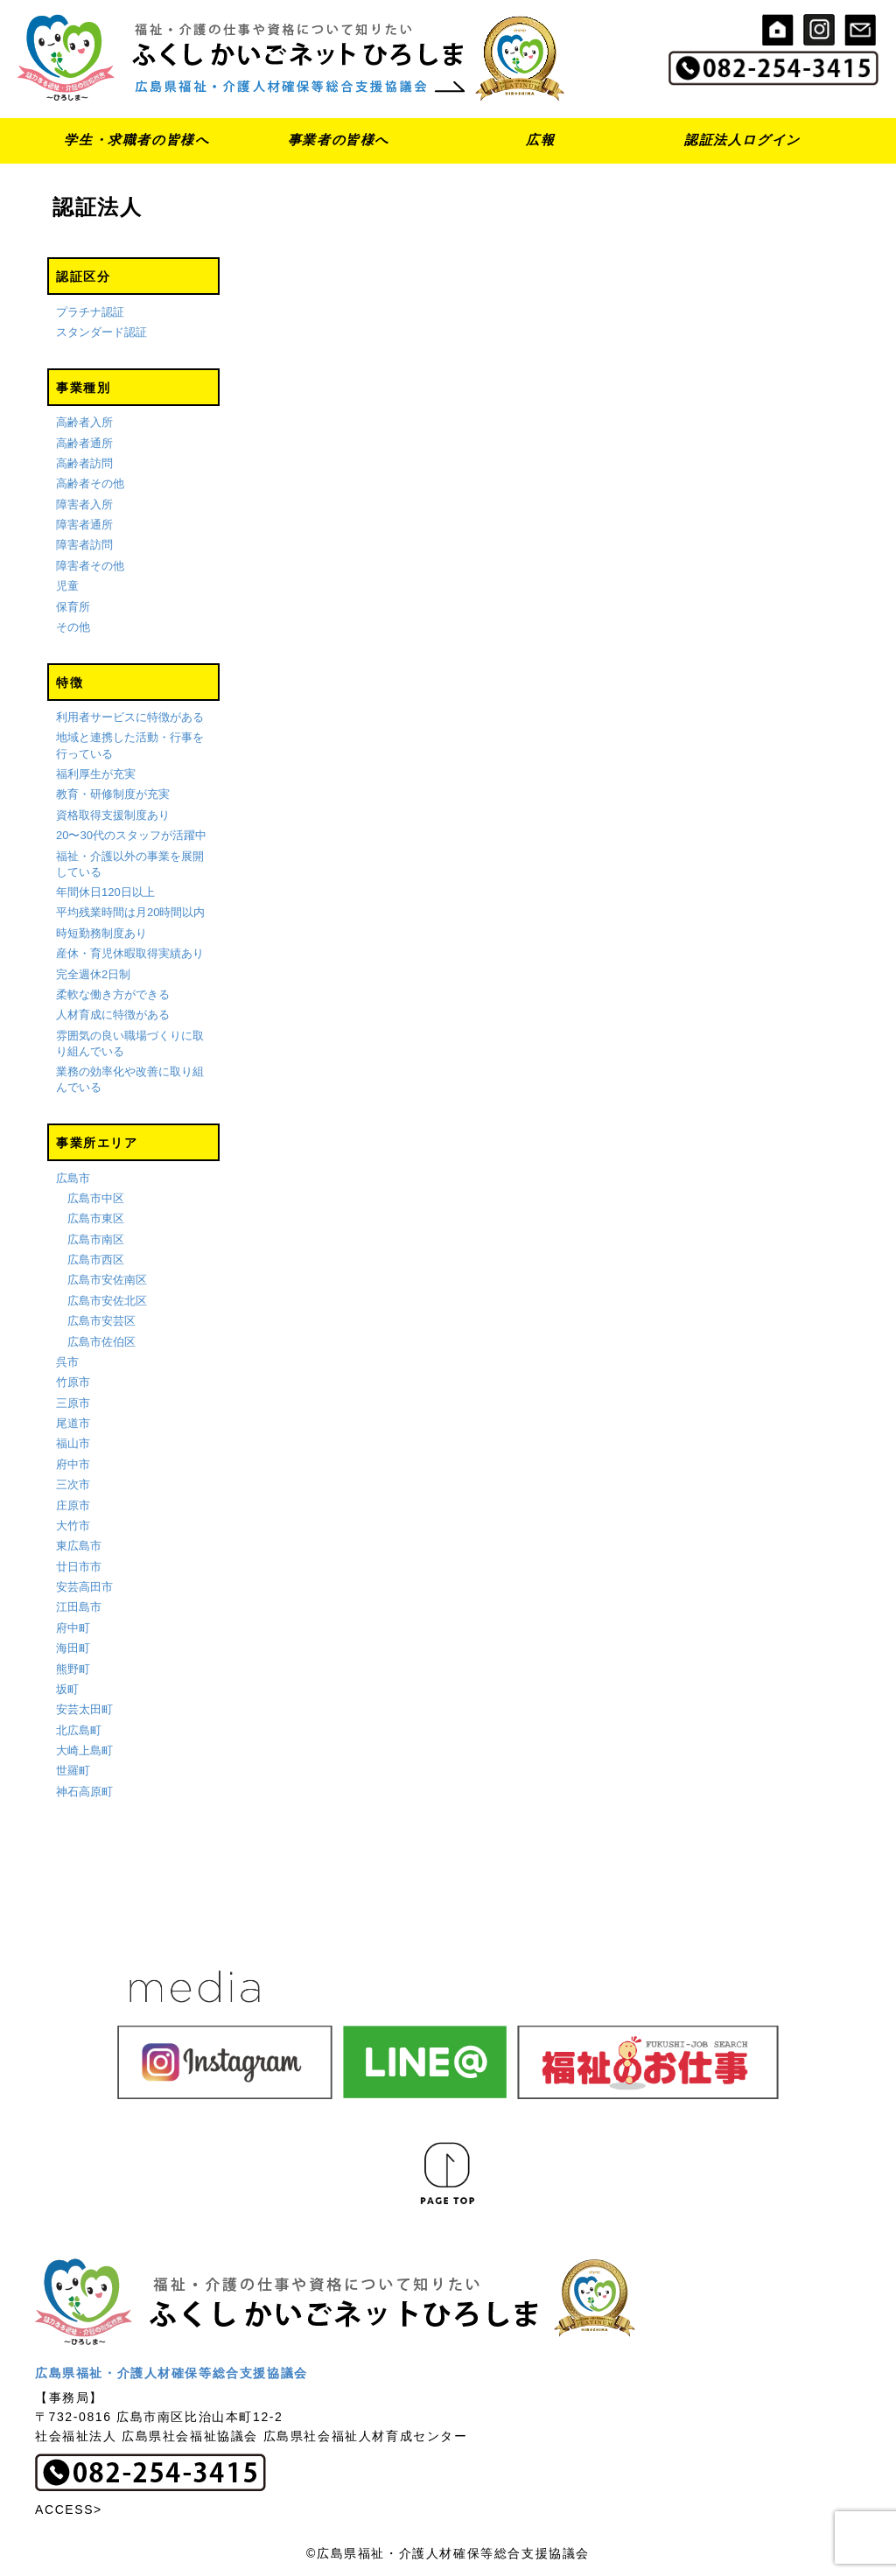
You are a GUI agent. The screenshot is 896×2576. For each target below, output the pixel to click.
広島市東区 (95, 1218)
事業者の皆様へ (338, 139)
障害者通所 (84, 524)
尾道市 (73, 1423)
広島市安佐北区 (107, 1300)
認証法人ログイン (742, 139)
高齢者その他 (90, 483)
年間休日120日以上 (105, 892)
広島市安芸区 (101, 1320)
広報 (540, 139)
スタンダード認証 (101, 332)
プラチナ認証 (90, 311)
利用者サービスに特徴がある (130, 717)
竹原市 (73, 1382)
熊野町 (73, 1669)
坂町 (67, 1689)
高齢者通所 (84, 443)
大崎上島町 (84, 1750)
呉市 (67, 1361)
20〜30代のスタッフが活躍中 (131, 835)
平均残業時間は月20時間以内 (130, 913)
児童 (67, 585)
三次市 (73, 1484)
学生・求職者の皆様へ (136, 139)
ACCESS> (68, 2509)
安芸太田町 (84, 1709)
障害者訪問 (84, 545)
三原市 (73, 1403)
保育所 (73, 606)
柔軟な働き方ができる (113, 994)
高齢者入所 (84, 422)
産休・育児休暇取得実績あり (130, 953)
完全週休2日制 (93, 974)
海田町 (73, 1648)
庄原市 (73, 1505)
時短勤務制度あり (101, 933)
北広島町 (79, 1730)
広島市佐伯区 (101, 1341)
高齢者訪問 (84, 463)
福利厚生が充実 (96, 773)
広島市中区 (95, 1198)
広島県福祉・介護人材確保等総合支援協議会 (171, 2373)
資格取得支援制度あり (113, 815)
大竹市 (73, 1525)
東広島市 (79, 1545)
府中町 (73, 1627)
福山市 (73, 1444)
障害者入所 (84, 504)
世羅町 (73, 1771)
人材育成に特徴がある (113, 1014)
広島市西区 (95, 1259)
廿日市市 (79, 1566)
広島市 (73, 1178)
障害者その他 (90, 565)
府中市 (73, 1464)
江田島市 (79, 1607)
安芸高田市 (84, 1586)
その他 (73, 627)
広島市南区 (95, 1239)
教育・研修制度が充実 (113, 794)
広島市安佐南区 (107, 1280)
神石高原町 (84, 1791)
